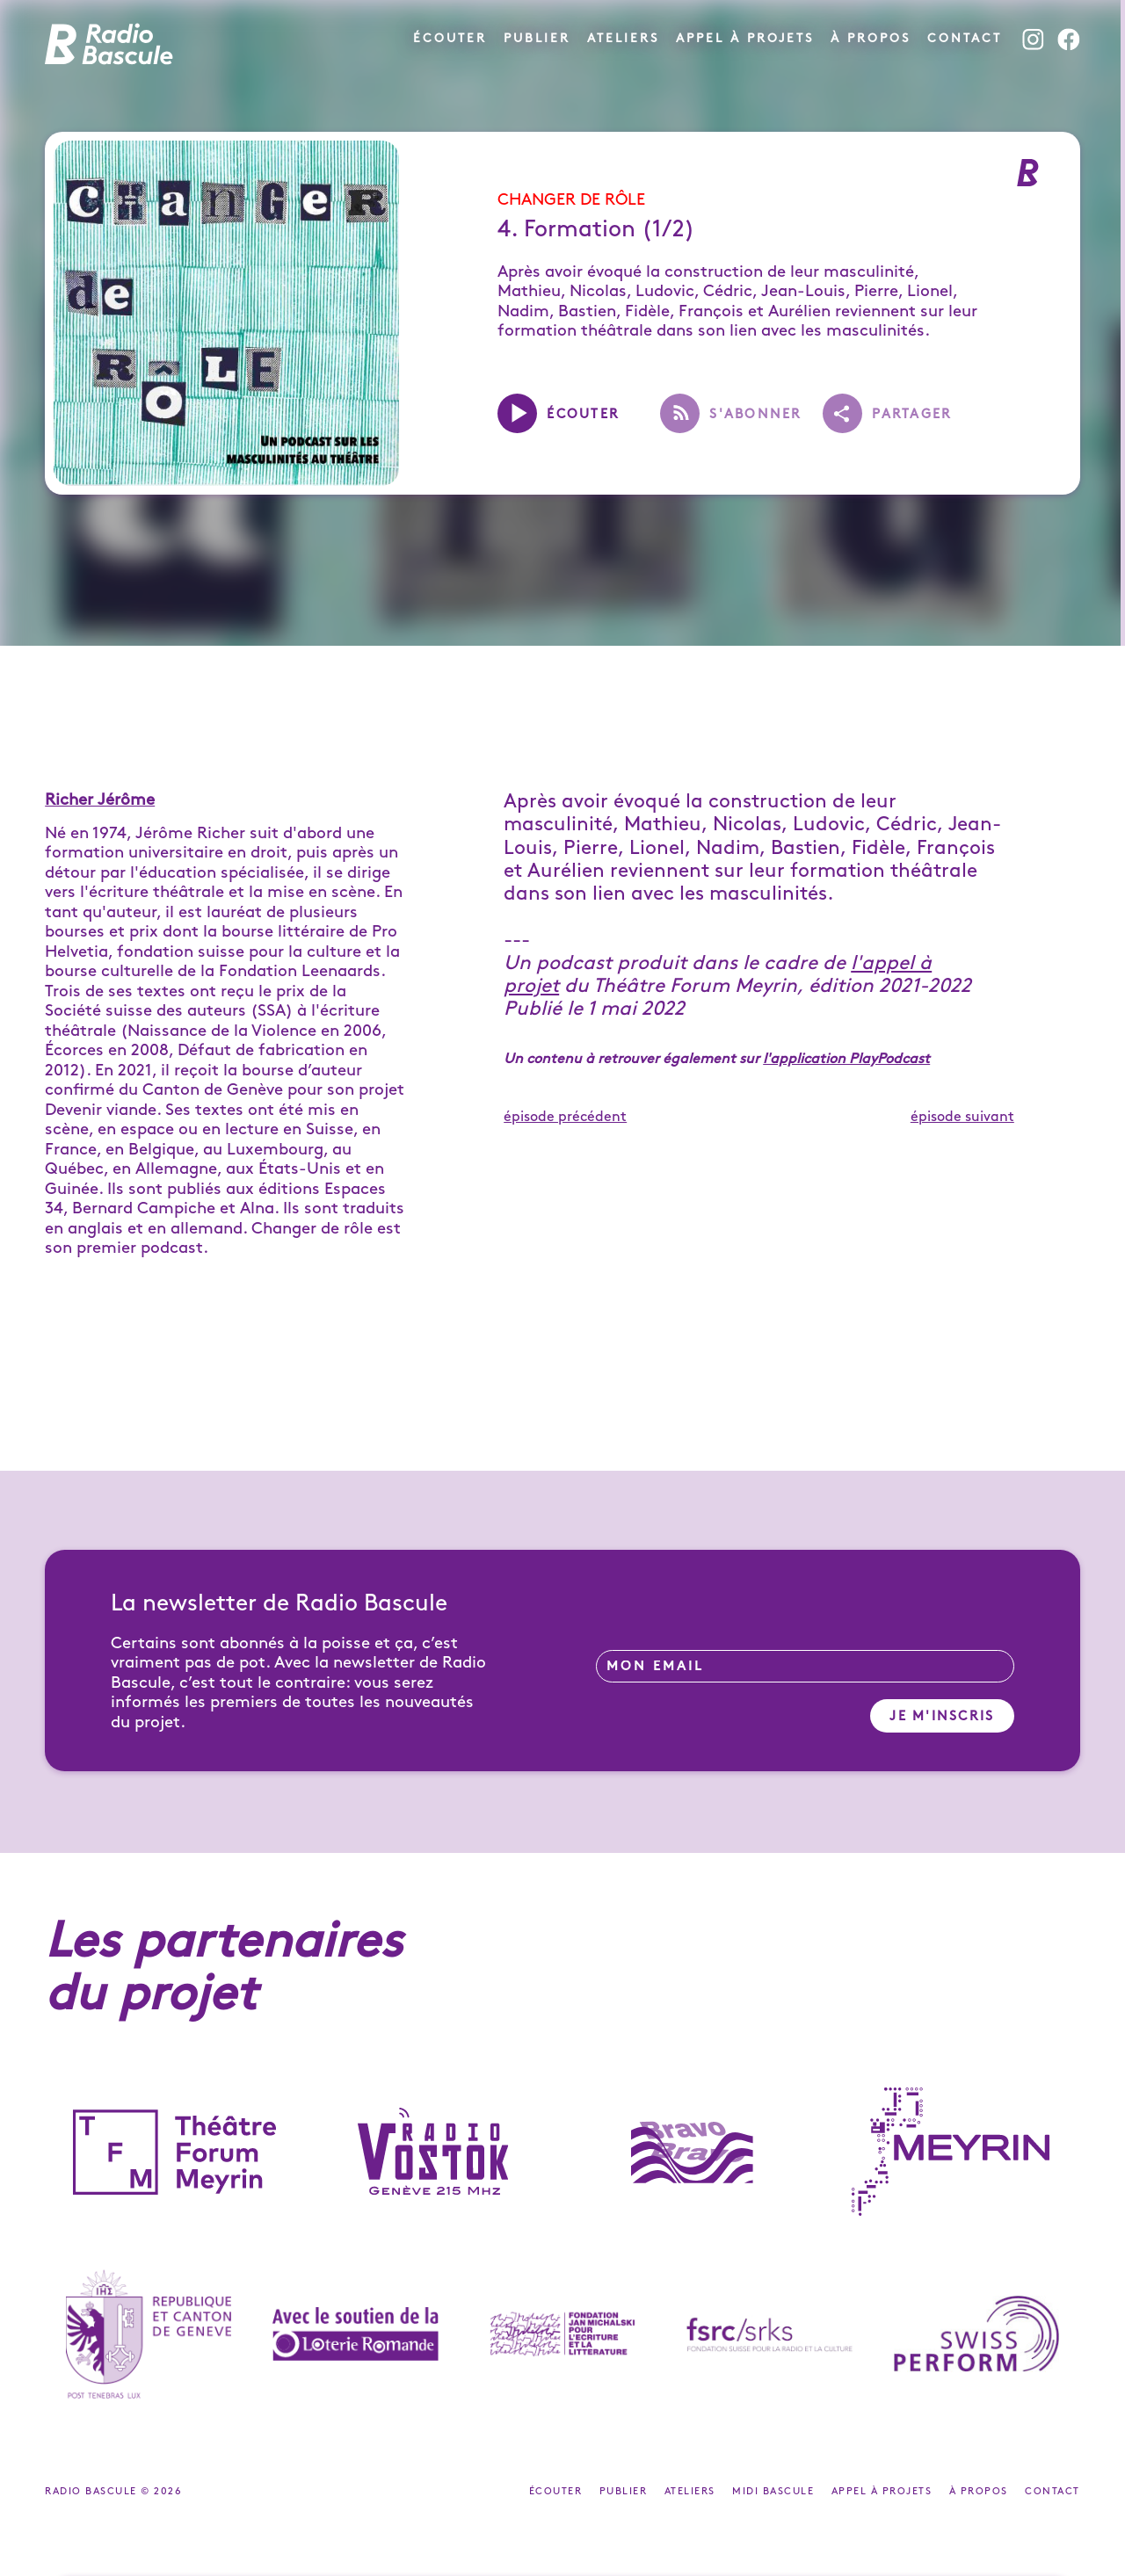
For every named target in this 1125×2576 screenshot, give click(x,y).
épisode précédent (565, 1117)
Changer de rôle (571, 199)
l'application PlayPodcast (846, 1059)
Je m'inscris (941, 1717)
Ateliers (623, 38)
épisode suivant (962, 1117)
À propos (871, 38)
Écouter (450, 38)
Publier (537, 38)
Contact (964, 38)
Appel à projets (745, 38)
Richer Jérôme (100, 799)
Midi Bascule (775, 2491)
